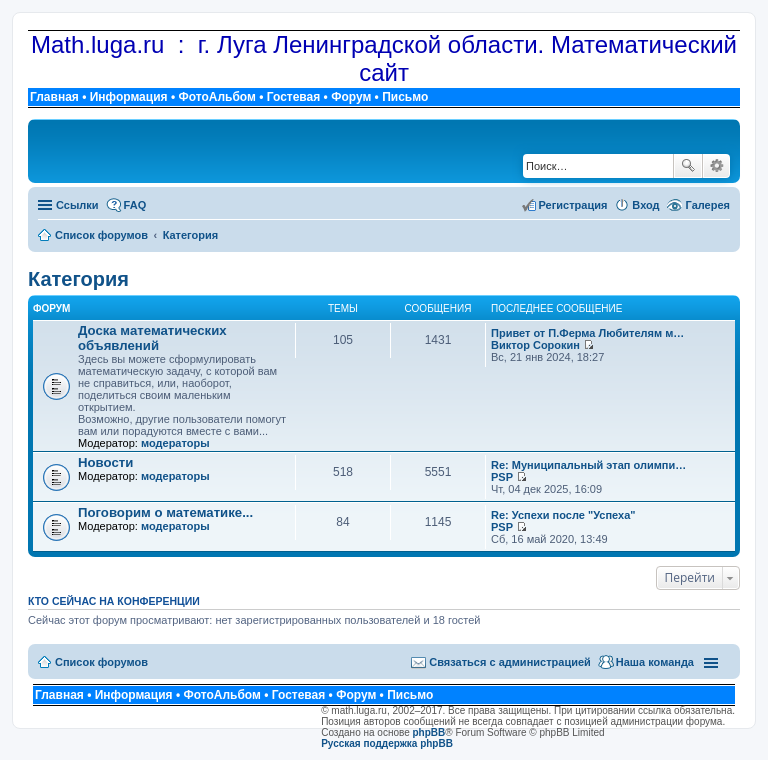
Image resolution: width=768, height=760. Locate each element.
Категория (78, 279)
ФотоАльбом (216, 97)
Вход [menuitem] (645, 205)
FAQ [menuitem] (135, 205)
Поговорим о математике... (165, 512)
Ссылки (77, 205)
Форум (351, 97)
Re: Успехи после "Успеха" (563, 515)
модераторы (175, 443)
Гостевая (294, 97)
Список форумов (101, 662)
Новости (105, 462)
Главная (54, 97)
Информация (129, 97)
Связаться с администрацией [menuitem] (510, 662)
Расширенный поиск (716, 166)
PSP (502, 477)
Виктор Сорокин (535, 345)
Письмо (405, 97)
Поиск (688, 166)
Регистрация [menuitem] (573, 205)
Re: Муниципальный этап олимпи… (588, 465)
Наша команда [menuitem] (655, 662)
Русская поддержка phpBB (387, 743)
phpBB (429, 732)
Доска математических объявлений (152, 338)
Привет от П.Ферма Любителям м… (587, 333)
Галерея (708, 205)
